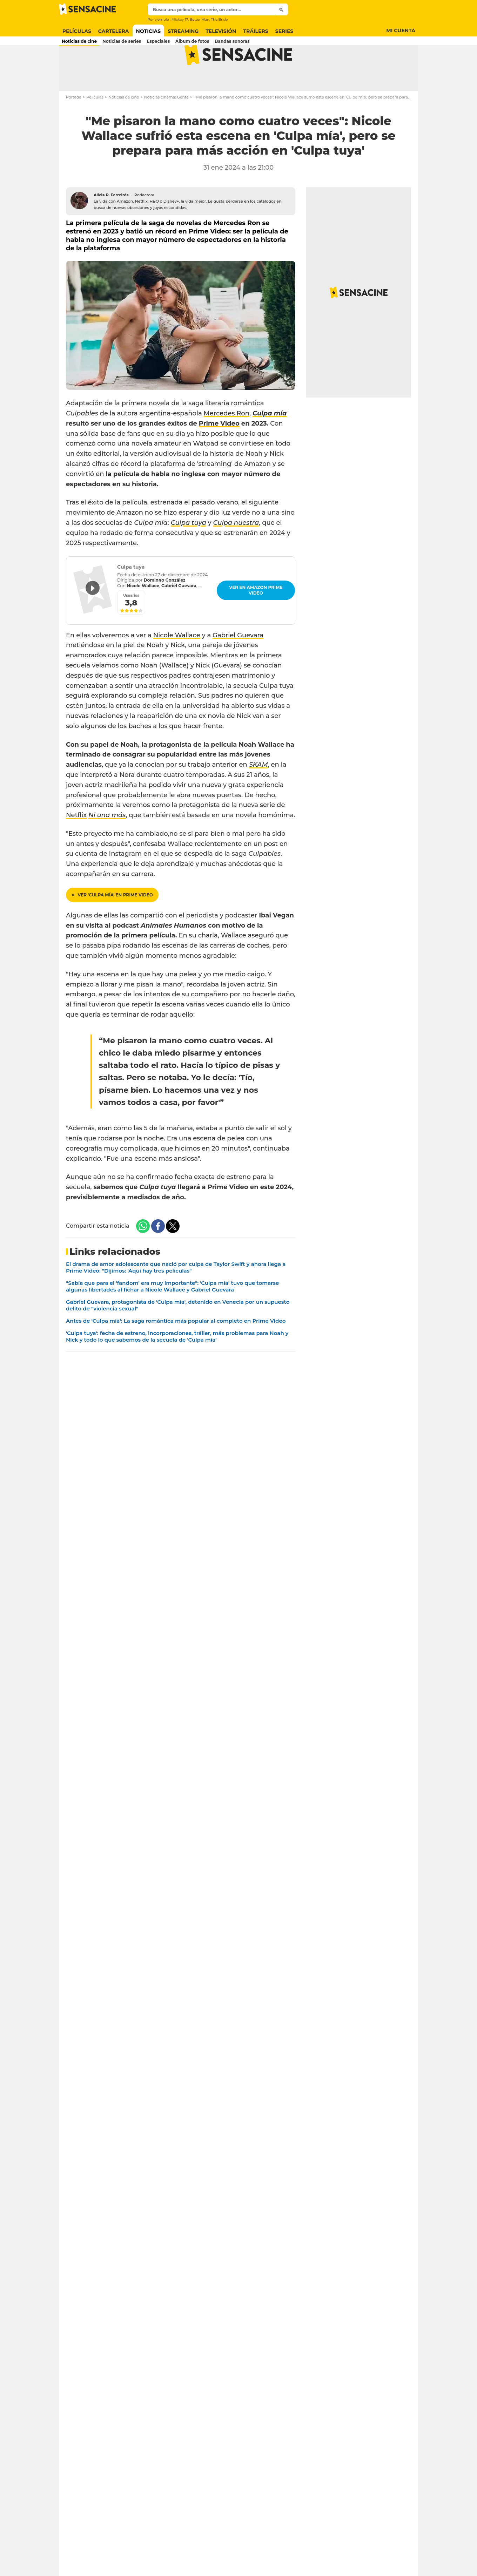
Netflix (76, 843)
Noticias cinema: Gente (166, 124)
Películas (94, 124)
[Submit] (281, 9)
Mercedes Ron (226, 441)
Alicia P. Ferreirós (111, 222)
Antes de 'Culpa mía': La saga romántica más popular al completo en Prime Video (175, 1348)
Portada (73, 124)
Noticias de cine (123, 124)
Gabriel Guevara (238, 663)
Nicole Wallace (176, 663)
